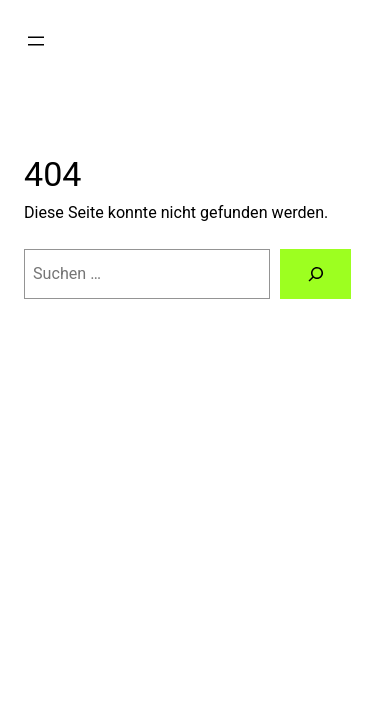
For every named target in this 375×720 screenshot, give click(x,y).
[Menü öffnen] (36, 41)
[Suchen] (315, 274)
